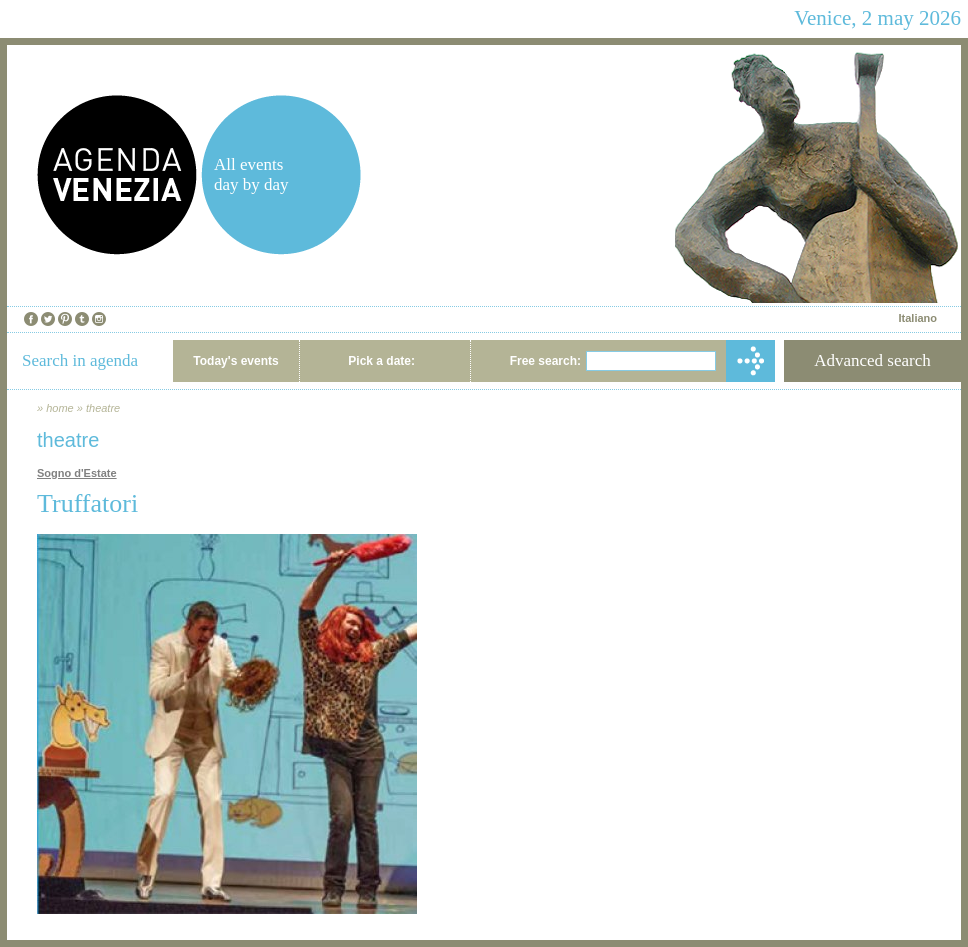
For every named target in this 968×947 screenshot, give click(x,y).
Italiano (917, 318)
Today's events (235, 361)
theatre (103, 408)
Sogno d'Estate (77, 473)
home (60, 408)
